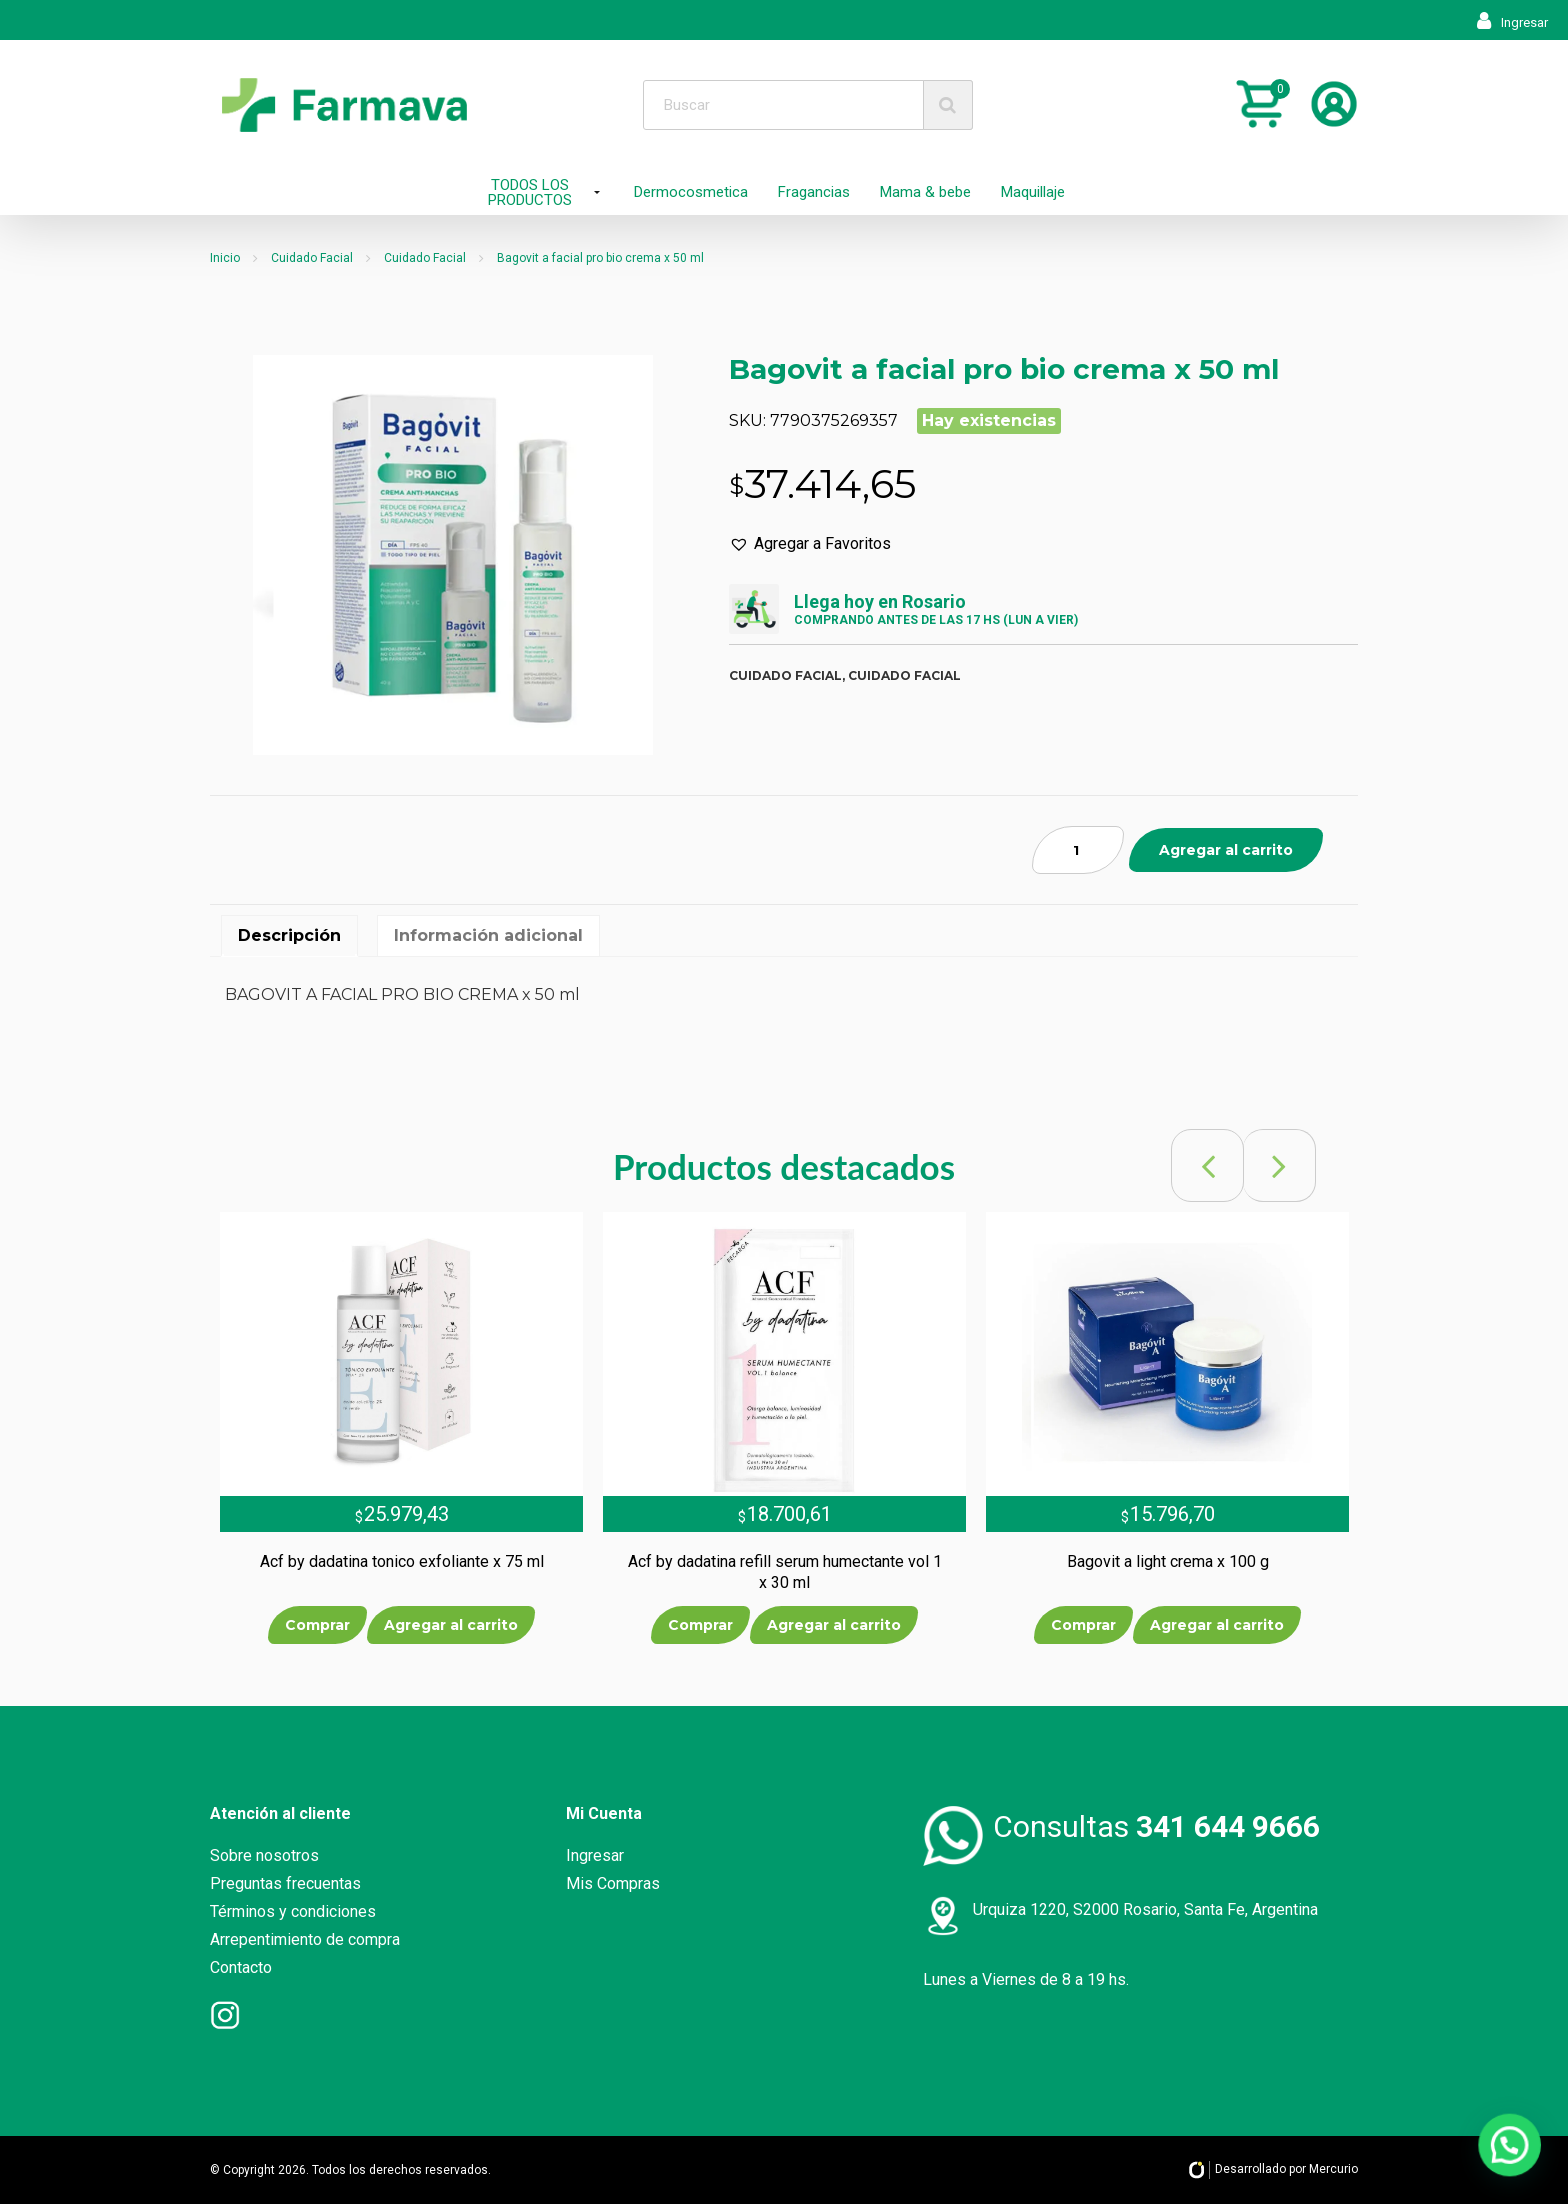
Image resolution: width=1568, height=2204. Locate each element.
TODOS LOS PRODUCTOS (530, 192)
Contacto (241, 1967)
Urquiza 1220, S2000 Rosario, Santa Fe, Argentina (1145, 1909)
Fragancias (814, 192)
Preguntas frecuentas (285, 1883)
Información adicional (488, 935)
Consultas (1156, 1826)
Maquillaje (1033, 192)
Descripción (289, 935)
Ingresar (1512, 22)
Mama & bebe (925, 192)
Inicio (225, 258)
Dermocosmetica (691, 192)
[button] (810, 544)
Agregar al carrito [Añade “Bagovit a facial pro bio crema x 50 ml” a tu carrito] (1226, 850)
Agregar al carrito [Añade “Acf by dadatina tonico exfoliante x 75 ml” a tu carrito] (451, 1625)
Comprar (317, 1625)
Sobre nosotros (264, 1855)
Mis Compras (613, 1883)
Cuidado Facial (312, 258)
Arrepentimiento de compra (305, 1939)
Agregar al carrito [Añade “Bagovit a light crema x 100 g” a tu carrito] (1217, 1625)
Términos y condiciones (293, 1911)
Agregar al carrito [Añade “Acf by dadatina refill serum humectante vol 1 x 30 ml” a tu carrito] (834, 1625)
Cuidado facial (785, 675)
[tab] (289, 936)
